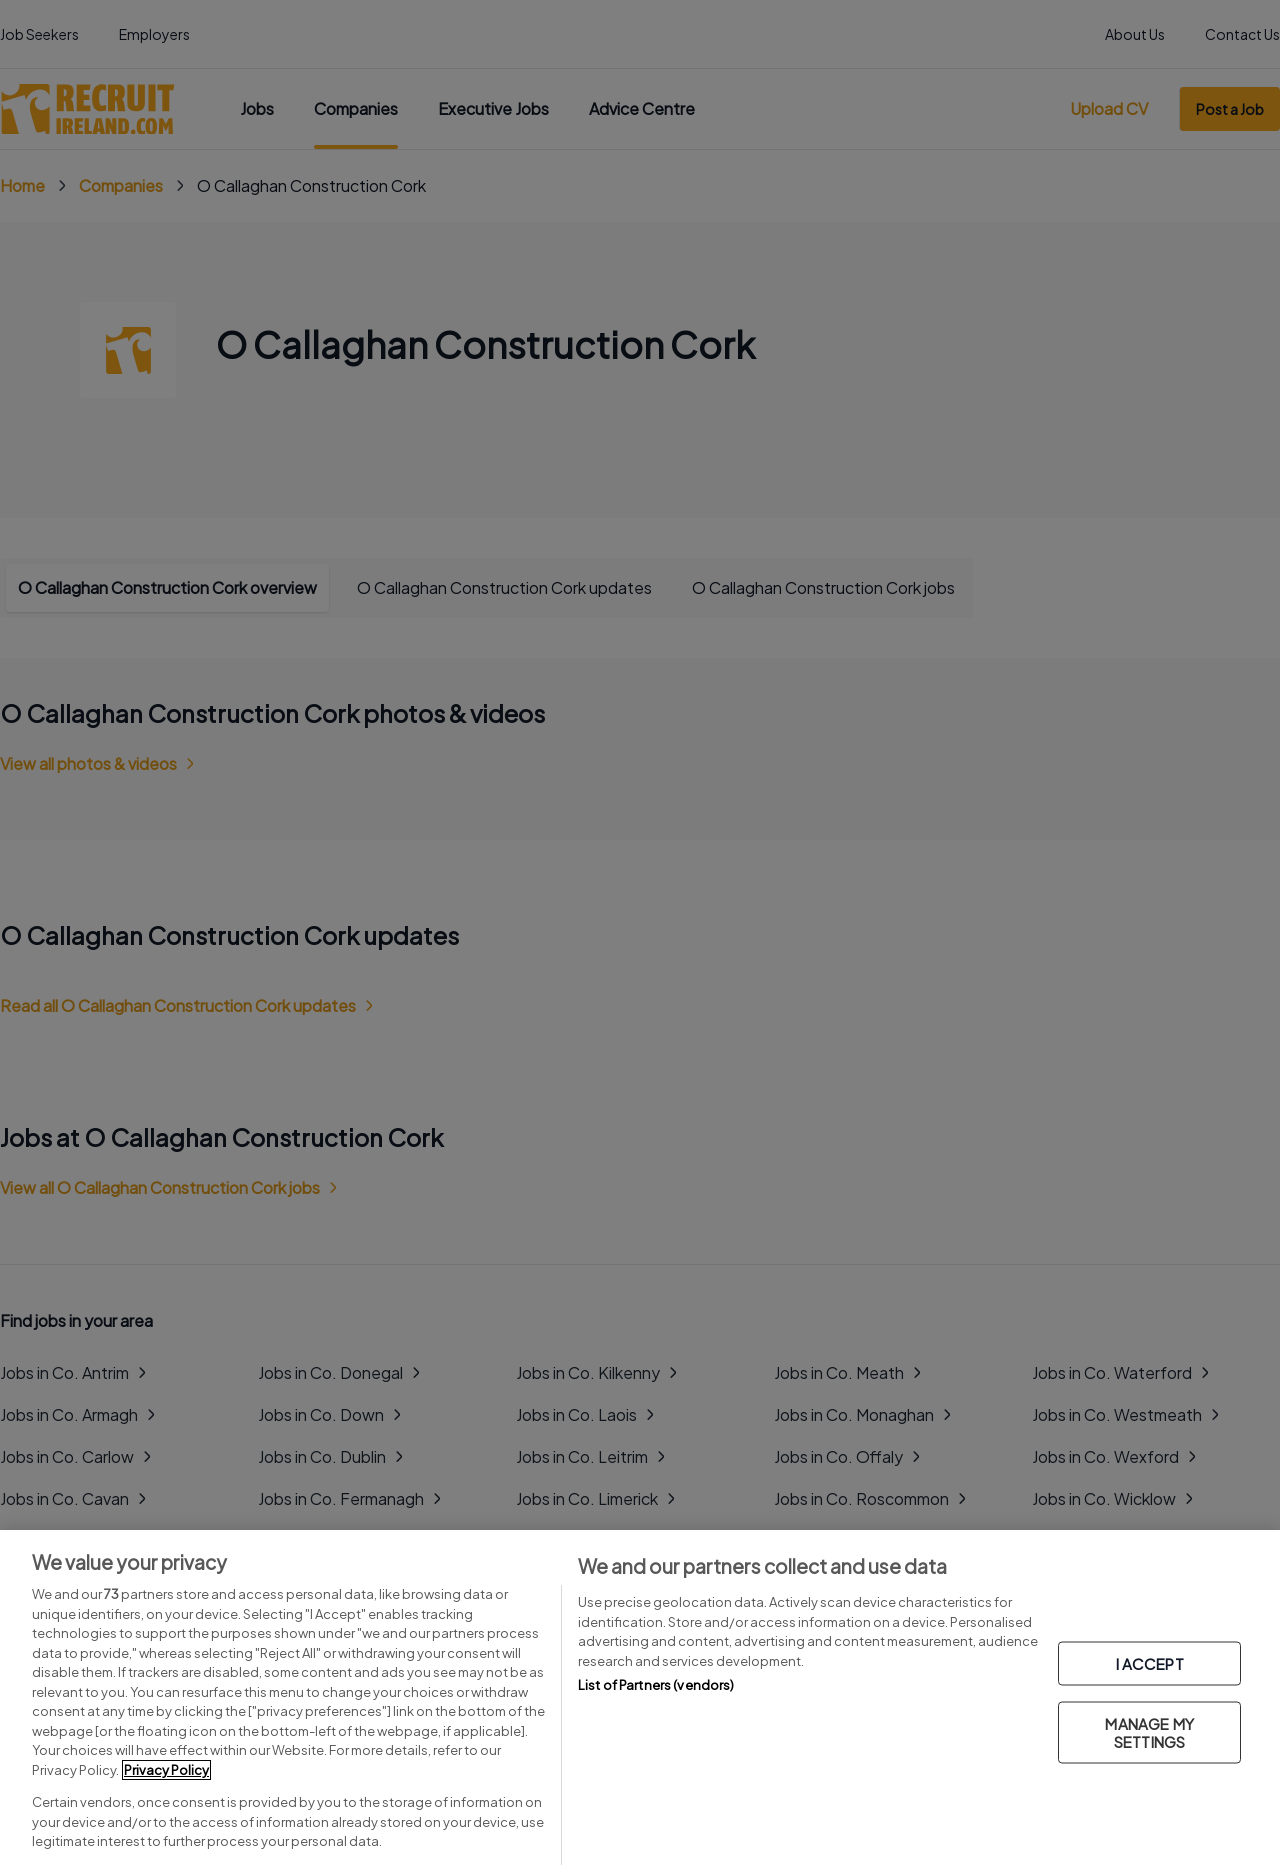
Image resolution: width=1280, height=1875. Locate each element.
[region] (640, 1702)
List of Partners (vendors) (656, 1685)
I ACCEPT (1150, 1662)
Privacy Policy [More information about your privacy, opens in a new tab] (166, 1770)
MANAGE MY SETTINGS (1149, 1731)
